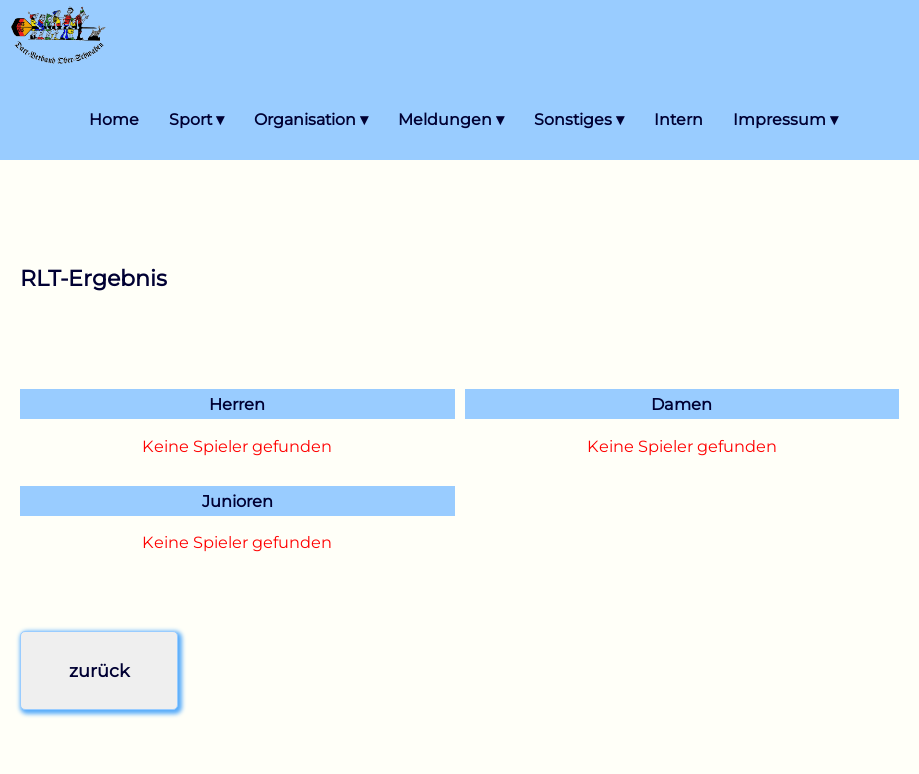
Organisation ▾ (311, 119)
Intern (678, 119)
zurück (99, 670)
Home (114, 119)
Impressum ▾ (785, 119)
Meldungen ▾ (451, 119)
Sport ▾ (196, 119)
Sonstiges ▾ (579, 119)
